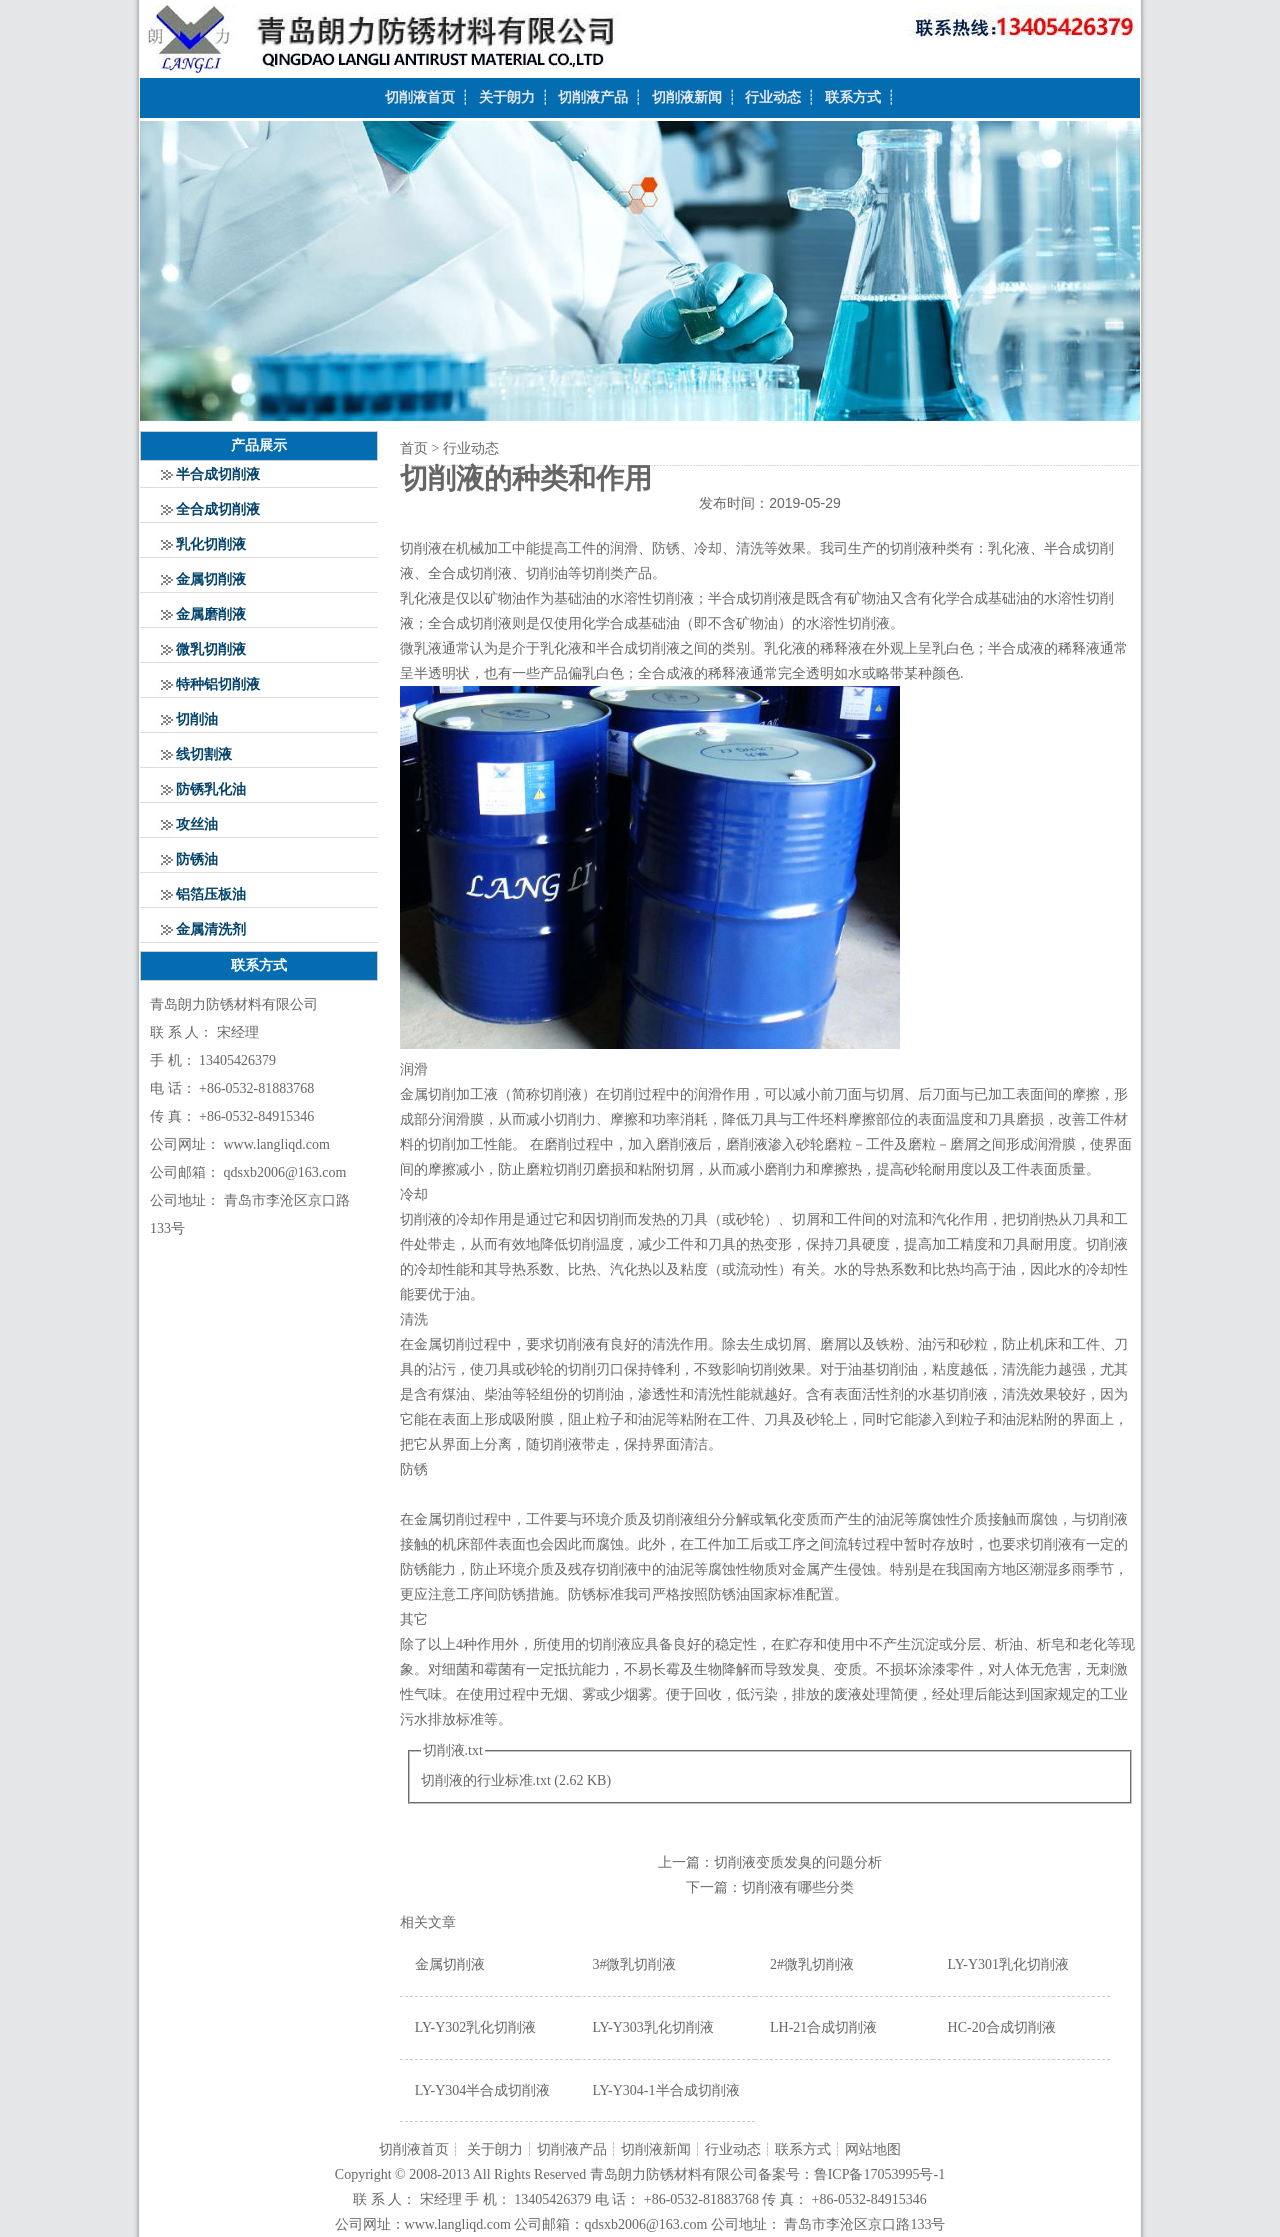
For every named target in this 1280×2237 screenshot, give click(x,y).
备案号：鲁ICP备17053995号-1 (851, 2174)
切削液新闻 (687, 97)
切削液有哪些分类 (798, 1887)
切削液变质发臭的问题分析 (798, 1862)
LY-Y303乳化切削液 (652, 2027)
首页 (414, 448)
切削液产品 (593, 97)
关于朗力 (507, 97)
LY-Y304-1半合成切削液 (665, 2090)
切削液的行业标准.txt (486, 1780)
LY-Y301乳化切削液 (1008, 1964)
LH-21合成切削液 (823, 2027)
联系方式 (853, 97)
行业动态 (773, 97)
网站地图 (873, 2149)
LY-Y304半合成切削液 (482, 2090)
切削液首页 (420, 97)
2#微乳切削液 (812, 1964)
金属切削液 (450, 1964)
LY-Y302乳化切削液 (475, 2027)
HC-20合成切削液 (1002, 2027)
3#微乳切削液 (634, 1964)
